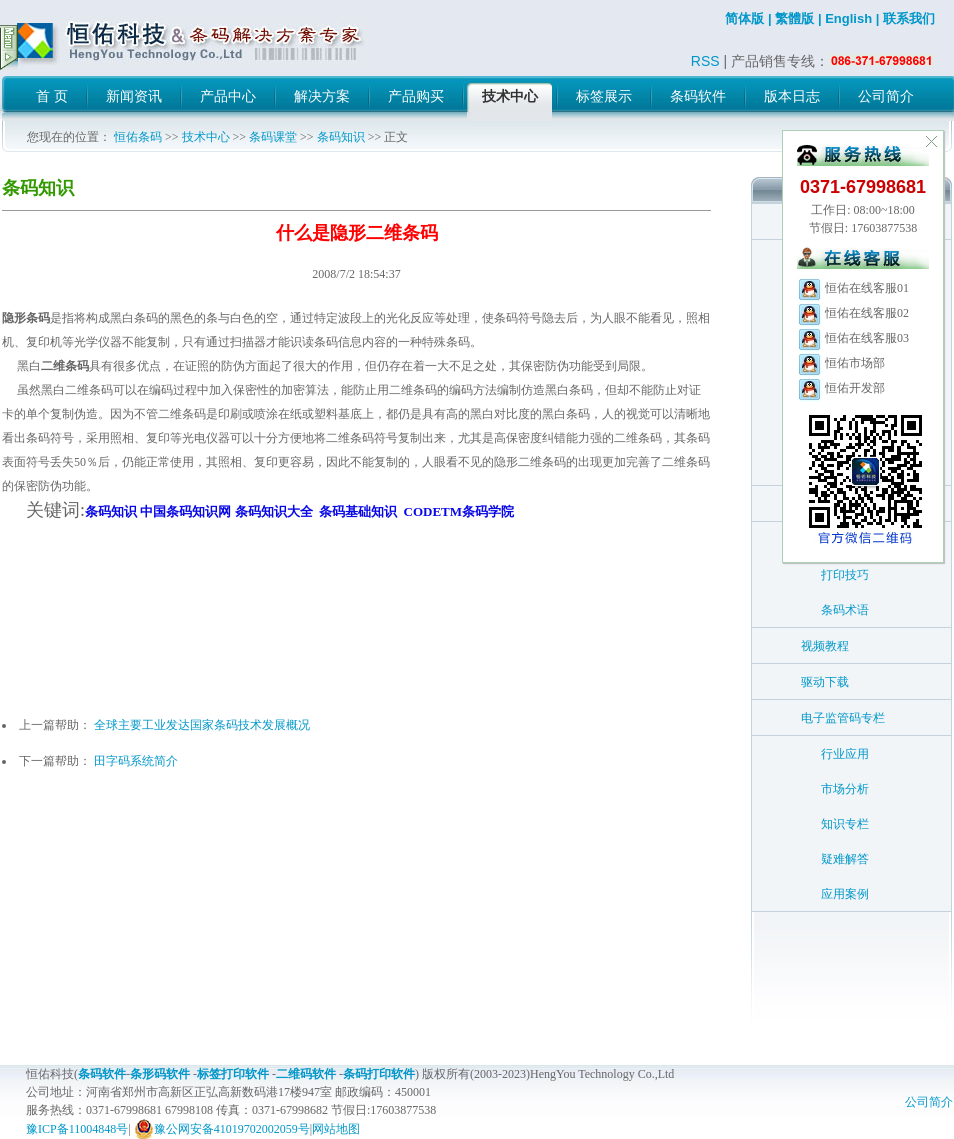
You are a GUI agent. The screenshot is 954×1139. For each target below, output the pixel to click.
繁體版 (794, 18)
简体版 (744, 18)
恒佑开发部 (841, 388)
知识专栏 (845, 824)
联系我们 (909, 18)
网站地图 (336, 1129)
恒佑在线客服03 (853, 338)
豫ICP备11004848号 (77, 1129)
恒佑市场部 (841, 363)
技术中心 (206, 137)
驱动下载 (825, 682)
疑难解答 (845, 859)
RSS (705, 61)
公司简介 (929, 1102)
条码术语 (845, 610)
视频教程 (825, 646)
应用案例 (845, 894)
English (848, 18)
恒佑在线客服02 (853, 313)
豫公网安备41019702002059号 (222, 1129)
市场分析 (845, 789)
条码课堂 (273, 137)
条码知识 (341, 137)
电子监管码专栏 (843, 718)
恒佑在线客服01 (853, 288)
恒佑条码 (138, 137)
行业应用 (845, 754)
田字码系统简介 (136, 761)
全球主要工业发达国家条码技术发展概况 (202, 725)
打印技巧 (845, 575)
